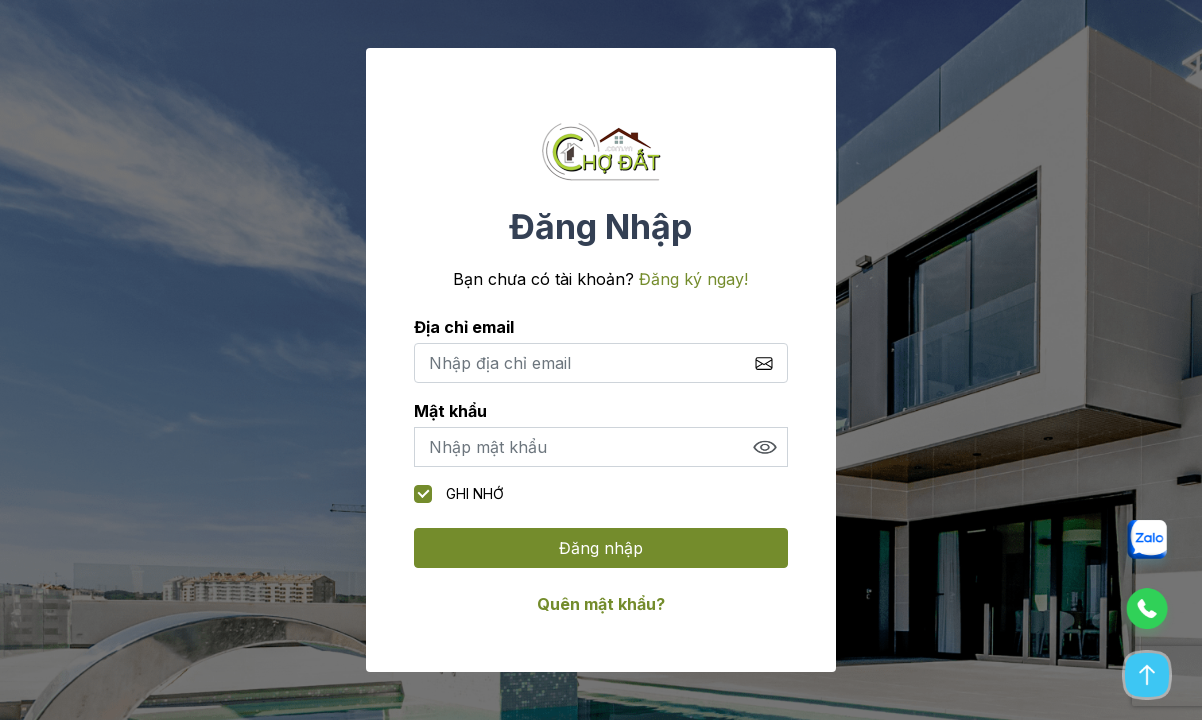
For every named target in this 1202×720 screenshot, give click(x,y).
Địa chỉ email (464, 327)
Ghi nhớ (459, 494)
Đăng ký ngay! (693, 279)
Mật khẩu (450, 411)
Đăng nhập (601, 548)
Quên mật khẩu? (601, 604)
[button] (1146, 547)
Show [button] (765, 447)
